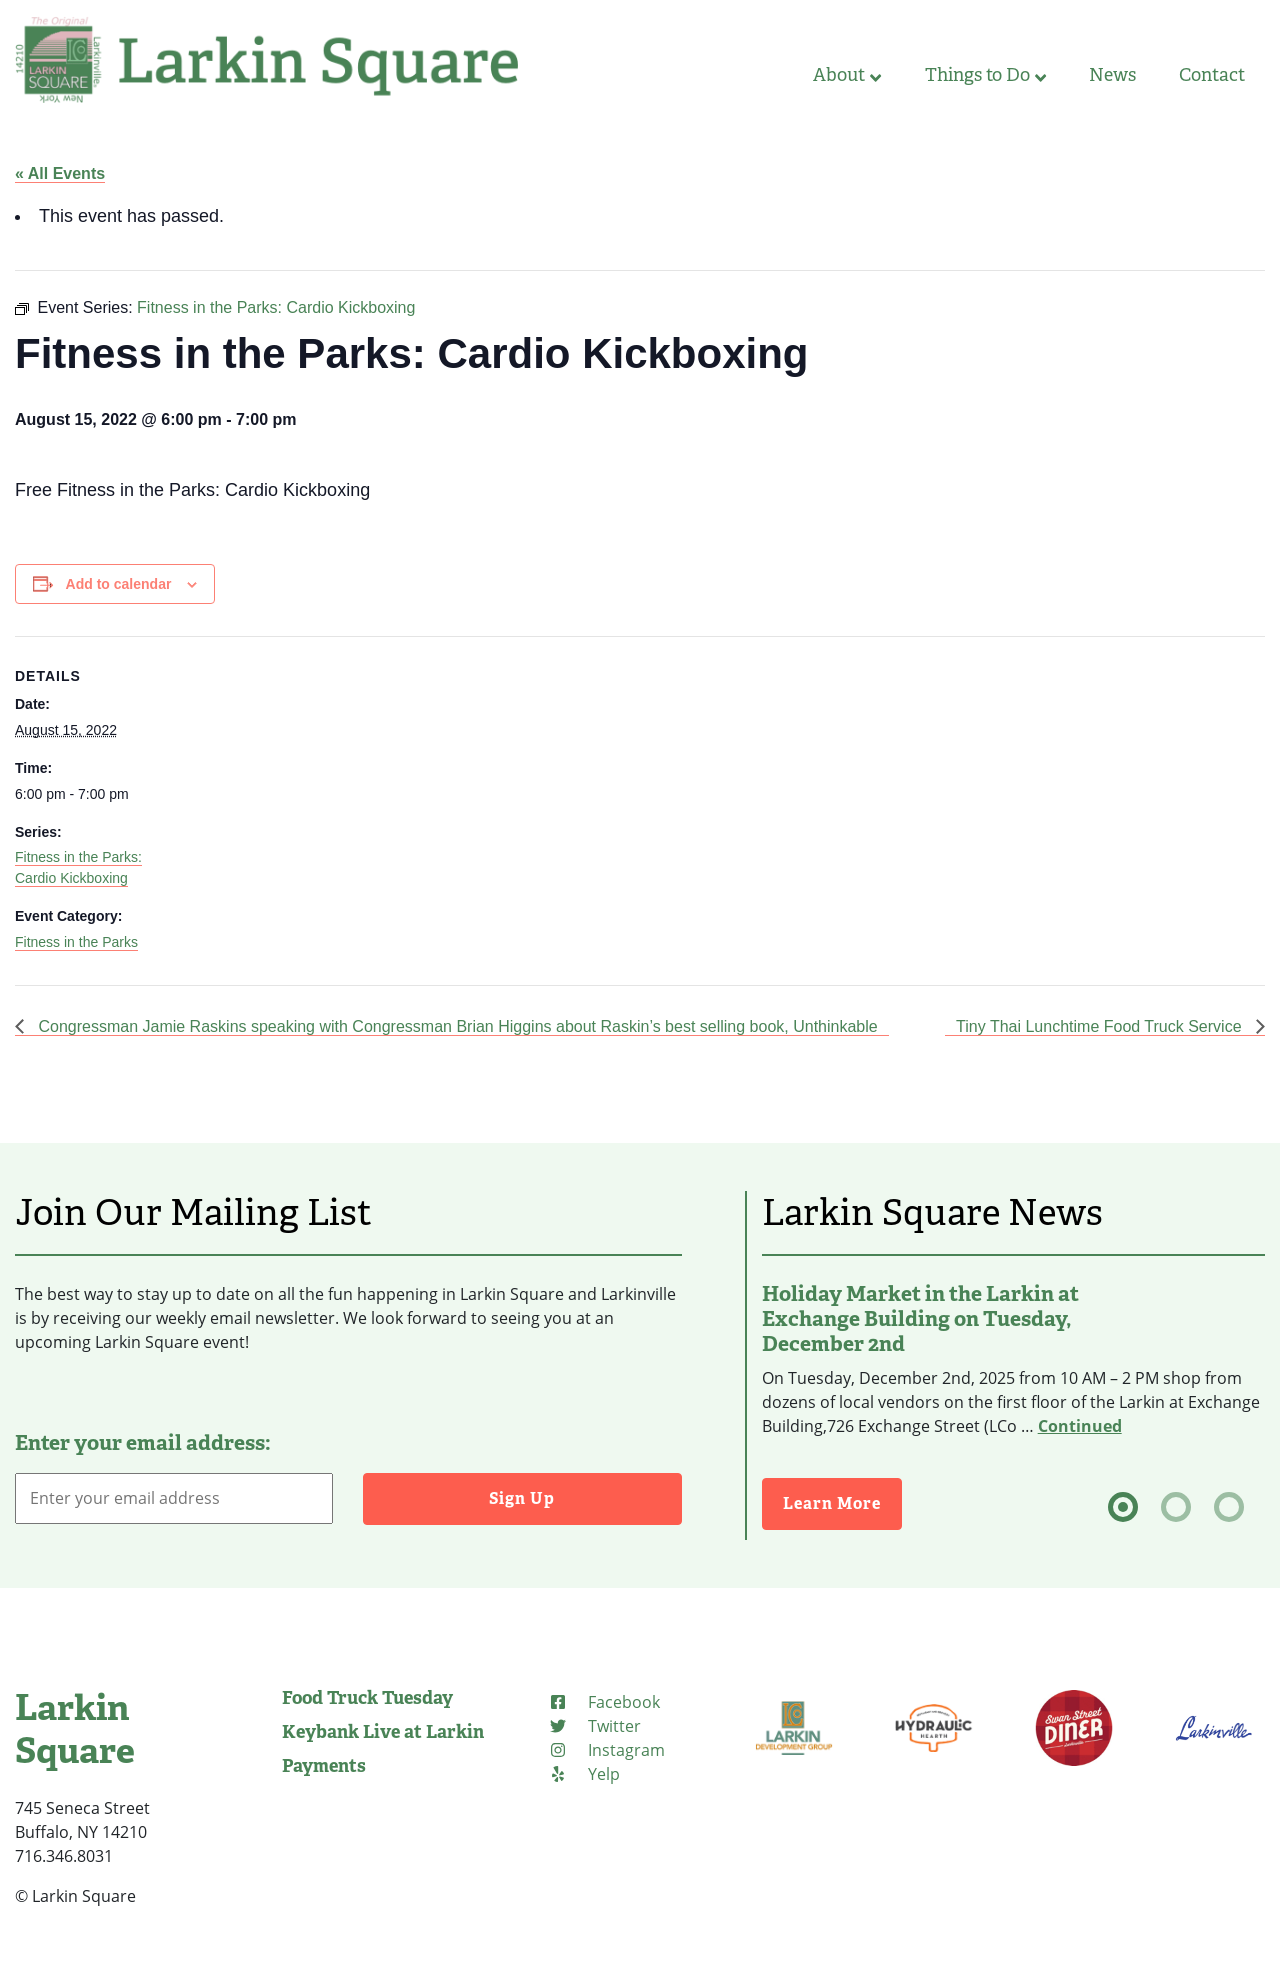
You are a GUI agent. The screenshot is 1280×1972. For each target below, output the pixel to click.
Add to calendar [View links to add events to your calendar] (119, 584)
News (1112, 75)
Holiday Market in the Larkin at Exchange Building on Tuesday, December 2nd (920, 1319)
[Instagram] (606, 1750)
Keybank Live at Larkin (383, 1732)
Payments (324, 1766)
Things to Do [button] (985, 75)
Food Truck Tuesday (367, 1698)
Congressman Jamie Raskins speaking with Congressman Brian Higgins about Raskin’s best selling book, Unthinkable (456, 1026)
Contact (1212, 75)
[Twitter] (594, 1726)
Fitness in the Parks (76, 942)
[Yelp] (584, 1774)
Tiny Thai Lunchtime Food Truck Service (1101, 1026)
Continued (1080, 1426)
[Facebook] (604, 1702)
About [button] (847, 75)
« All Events (60, 173)
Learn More (832, 1503)
